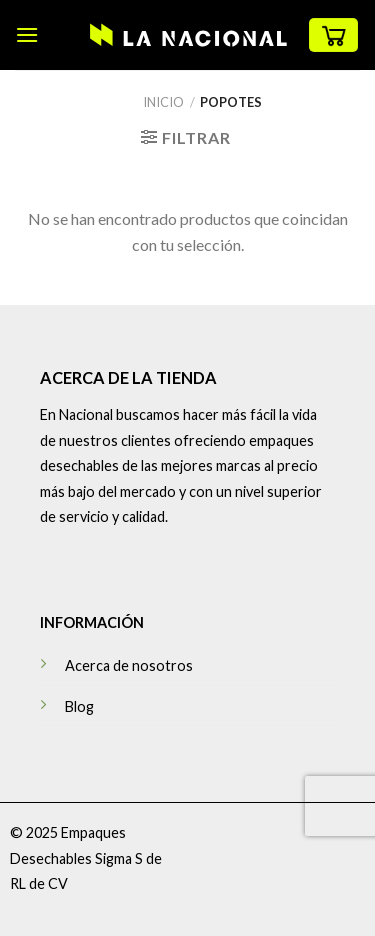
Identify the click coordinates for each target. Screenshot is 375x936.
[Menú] (27, 34)
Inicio (163, 102)
